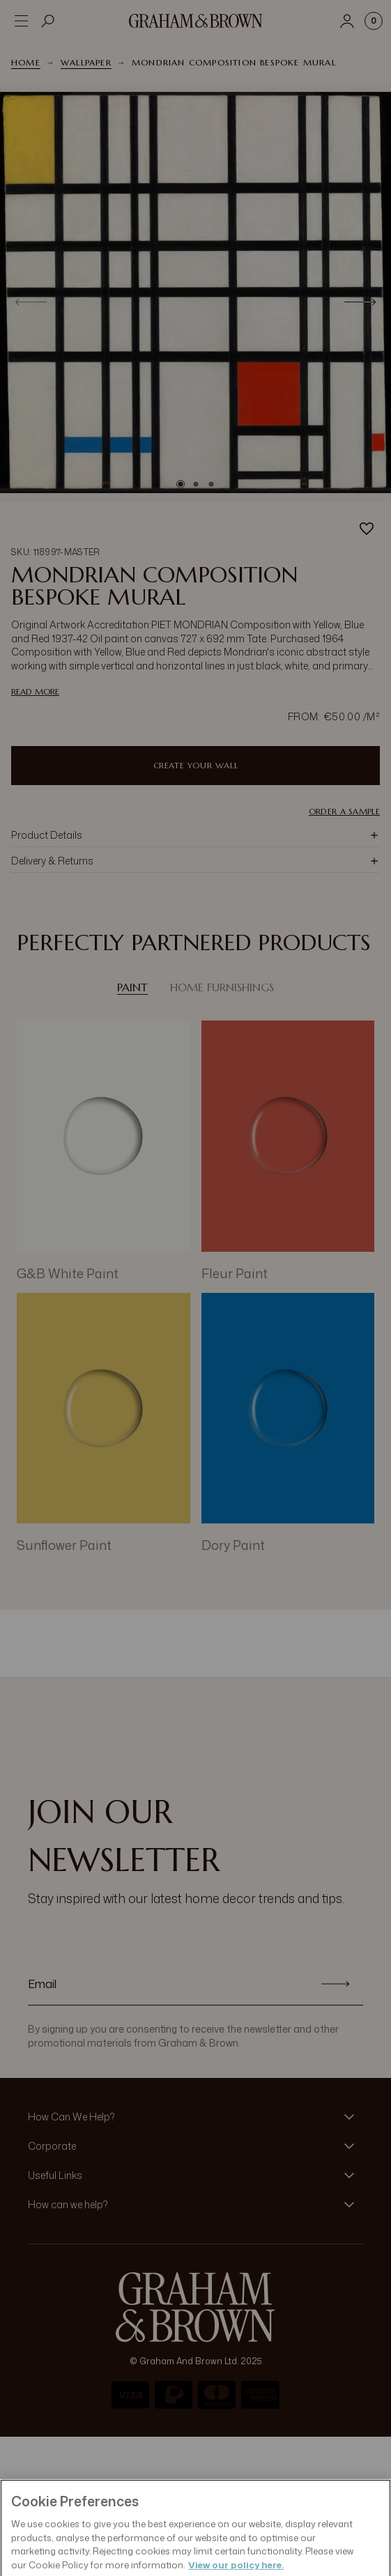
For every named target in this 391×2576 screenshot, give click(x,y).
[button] (195, 835)
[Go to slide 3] (211, 484)
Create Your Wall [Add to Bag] (195, 765)
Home (25, 62)
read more (35, 691)
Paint (132, 987)
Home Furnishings (222, 987)
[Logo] (196, 21)
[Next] (360, 302)
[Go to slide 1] (180, 484)
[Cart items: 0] (374, 21)
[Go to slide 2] (196, 484)
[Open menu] (20, 20)
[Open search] (48, 21)
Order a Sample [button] (344, 811)
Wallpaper (86, 62)
